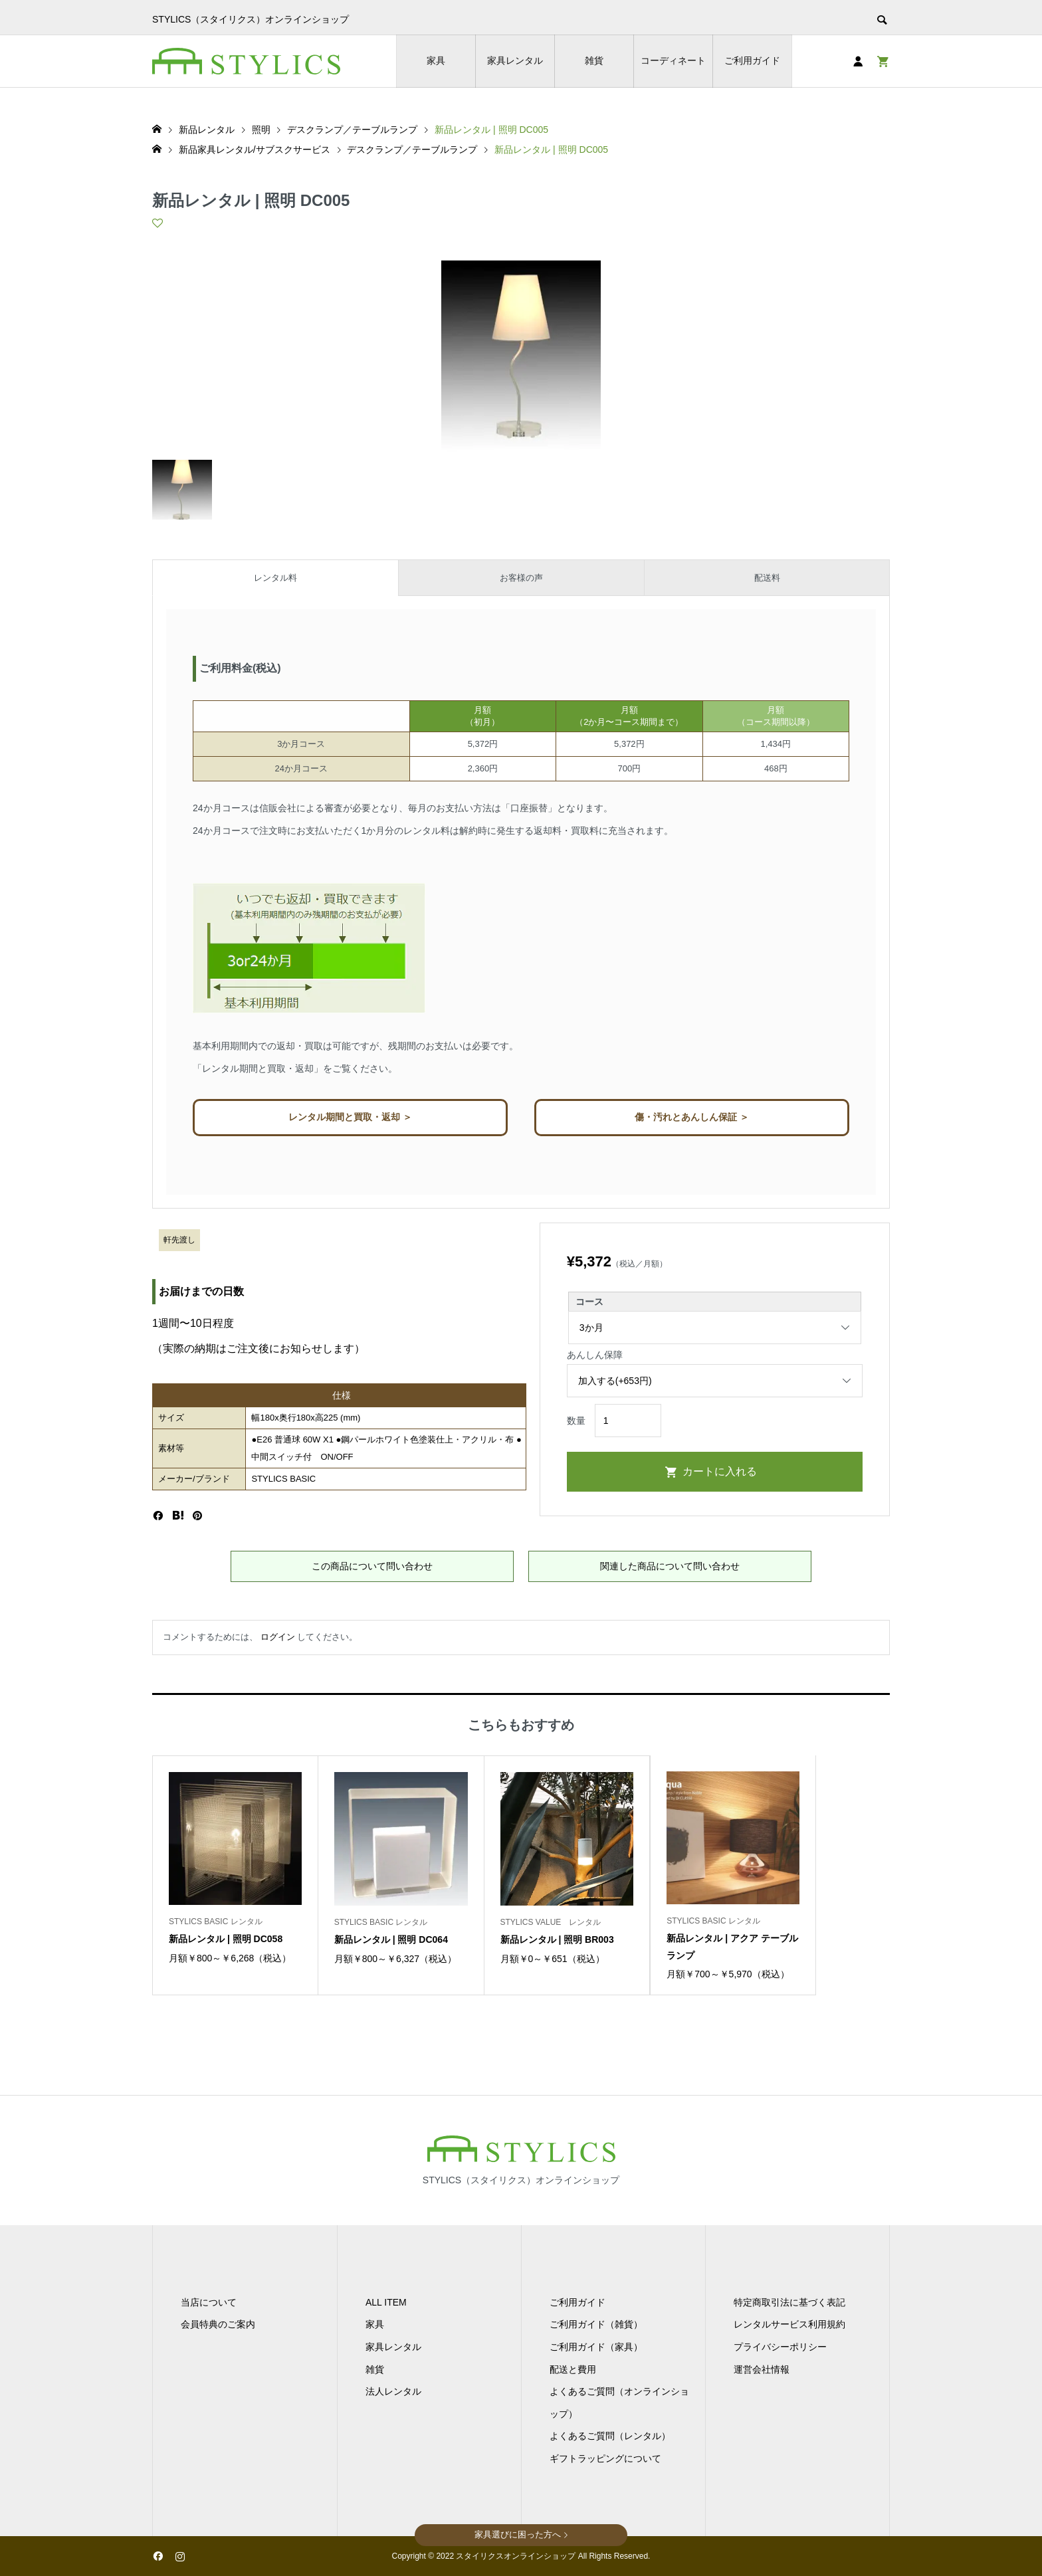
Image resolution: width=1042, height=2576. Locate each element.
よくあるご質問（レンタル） (610, 2435)
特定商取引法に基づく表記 (789, 2302)
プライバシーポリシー (780, 2346)
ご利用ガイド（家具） (596, 2346)
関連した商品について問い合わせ (670, 1566)
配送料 (767, 578)
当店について (209, 2302)
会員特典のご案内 (218, 2324)
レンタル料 (275, 578)
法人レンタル (393, 2391)
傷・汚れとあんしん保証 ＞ (692, 1117)
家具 (436, 60)
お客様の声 (521, 578)
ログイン (277, 1637)
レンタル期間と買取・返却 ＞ (350, 1117)
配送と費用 (573, 2369)
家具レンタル (515, 60)
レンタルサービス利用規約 (789, 2324)
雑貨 (594, 60)
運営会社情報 (761, 2369)
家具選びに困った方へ (517, 2534)
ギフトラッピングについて (605, 2458)
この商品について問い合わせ (372, 1566)
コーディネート (673, 60)
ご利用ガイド (752, 60)
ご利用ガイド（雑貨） (596, 2324)
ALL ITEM (386, 2302)
